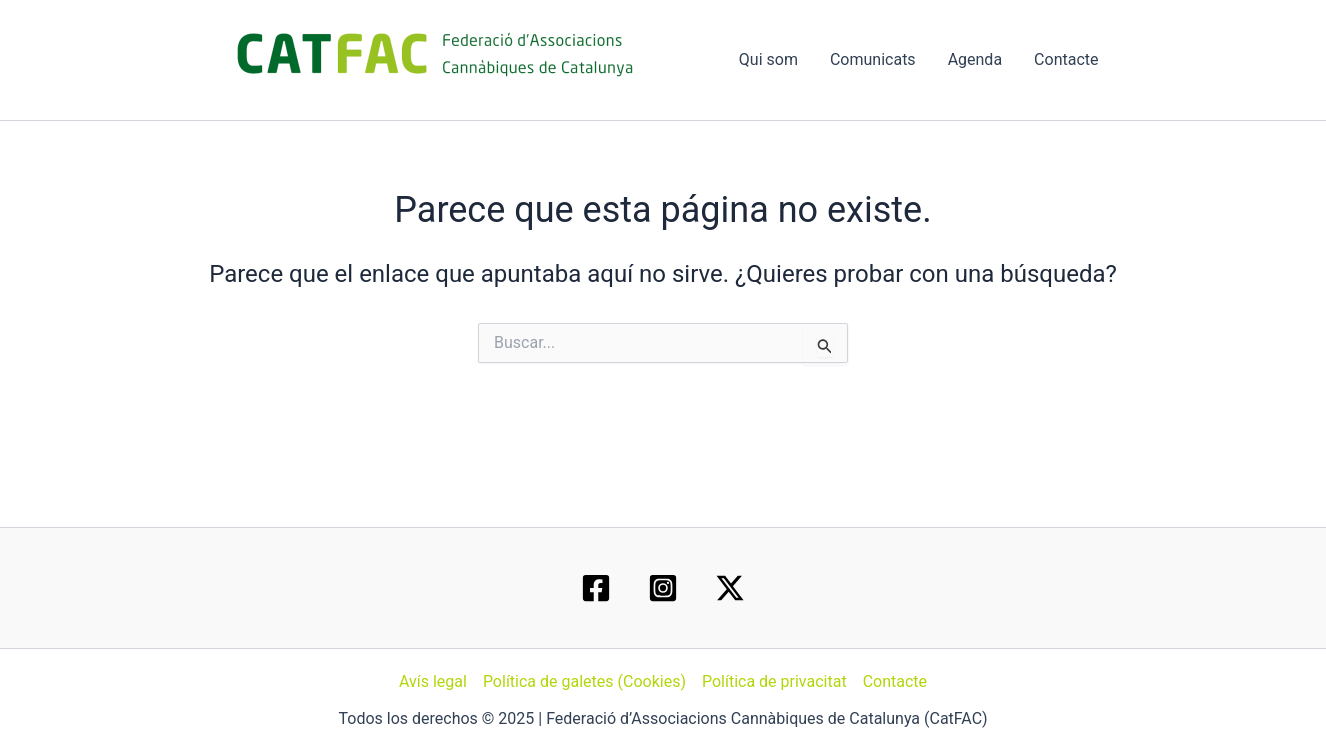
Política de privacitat (774, 681)
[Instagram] (663, 588)
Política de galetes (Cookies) (584, 681)
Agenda (975, 59)
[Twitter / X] (730, 588)
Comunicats (873, 59)
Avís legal (433, 681)
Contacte (1066, 59)
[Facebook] (596, 588)
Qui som (768, 59)
